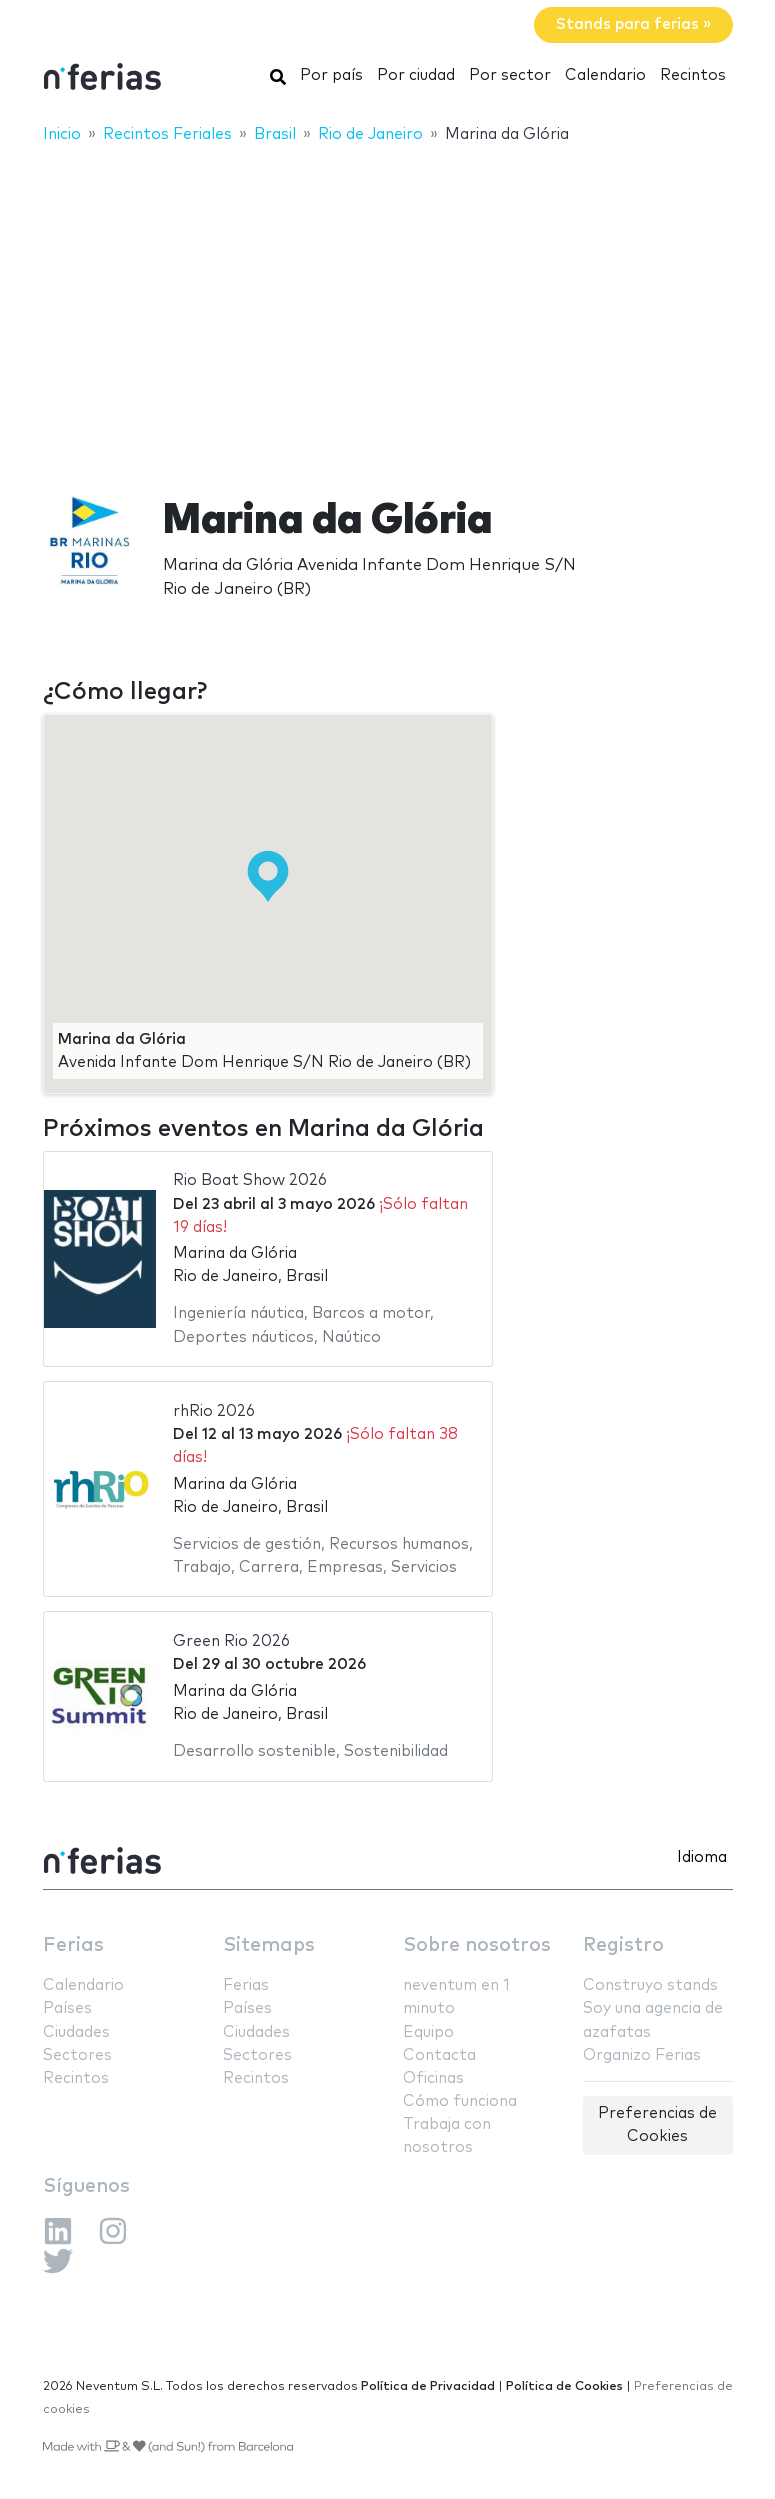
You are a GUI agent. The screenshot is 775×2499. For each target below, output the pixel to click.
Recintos (693, 75)
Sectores (77, 2055)
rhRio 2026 (214, 1411)
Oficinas (433, 2078)
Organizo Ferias (642, 2055)
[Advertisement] (387, 307)
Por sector (510, 75)
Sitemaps (269, 1945)
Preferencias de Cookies (657, 2125)
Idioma (702, 1857)
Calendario (605, 75)
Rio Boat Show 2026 (250, 1180)
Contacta (439, 2055)
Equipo (428, 2032)
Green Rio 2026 (231, 1641)
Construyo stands (650, 1985)
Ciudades (76, 2032)
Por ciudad (416, 75)
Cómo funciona (460, 2101)
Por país (331, 75)
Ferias (73, 1945)
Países (67, 2008)
